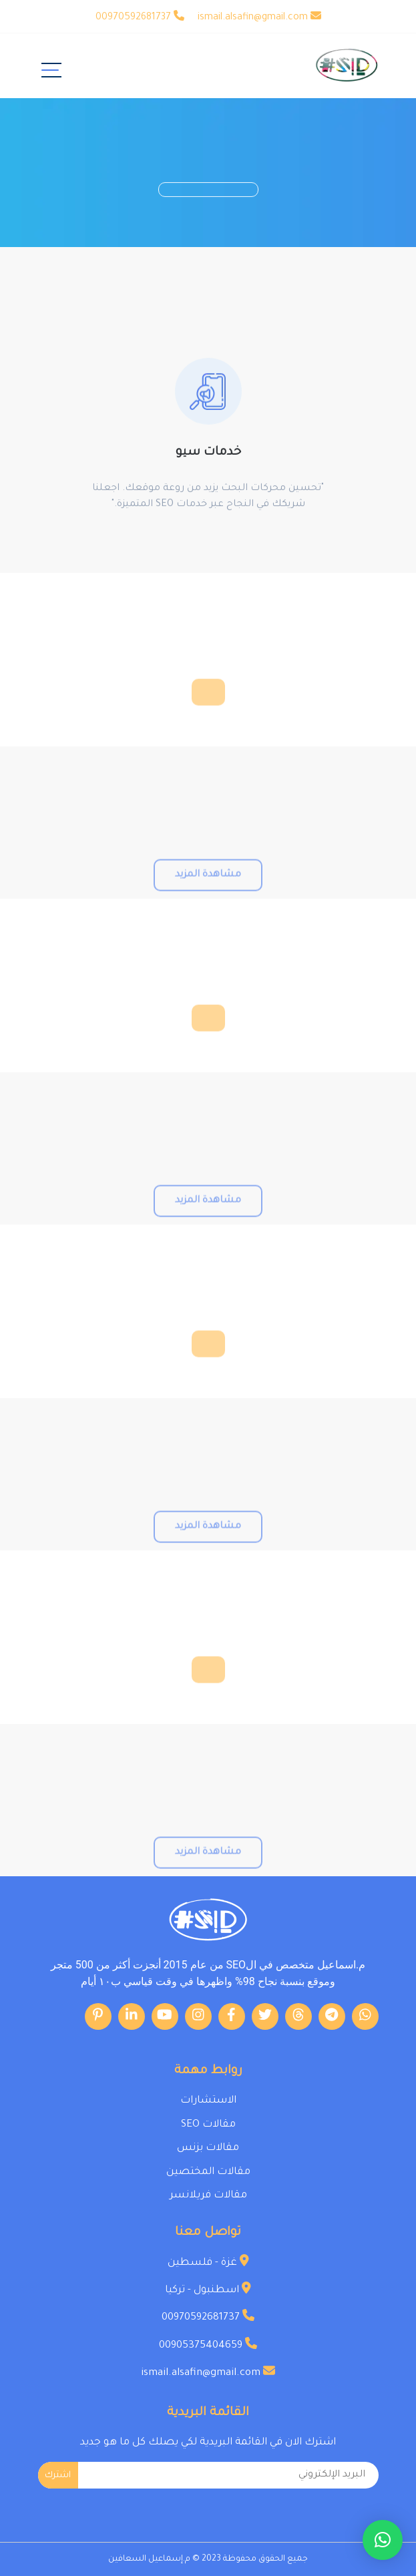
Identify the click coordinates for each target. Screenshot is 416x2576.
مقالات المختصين (208, 2172)
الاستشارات (208, 2101)
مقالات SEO (208, 2125)
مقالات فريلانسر (208, 2195)
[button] (383, 2540)
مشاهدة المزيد (208, 903)
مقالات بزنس (208, 2148)
